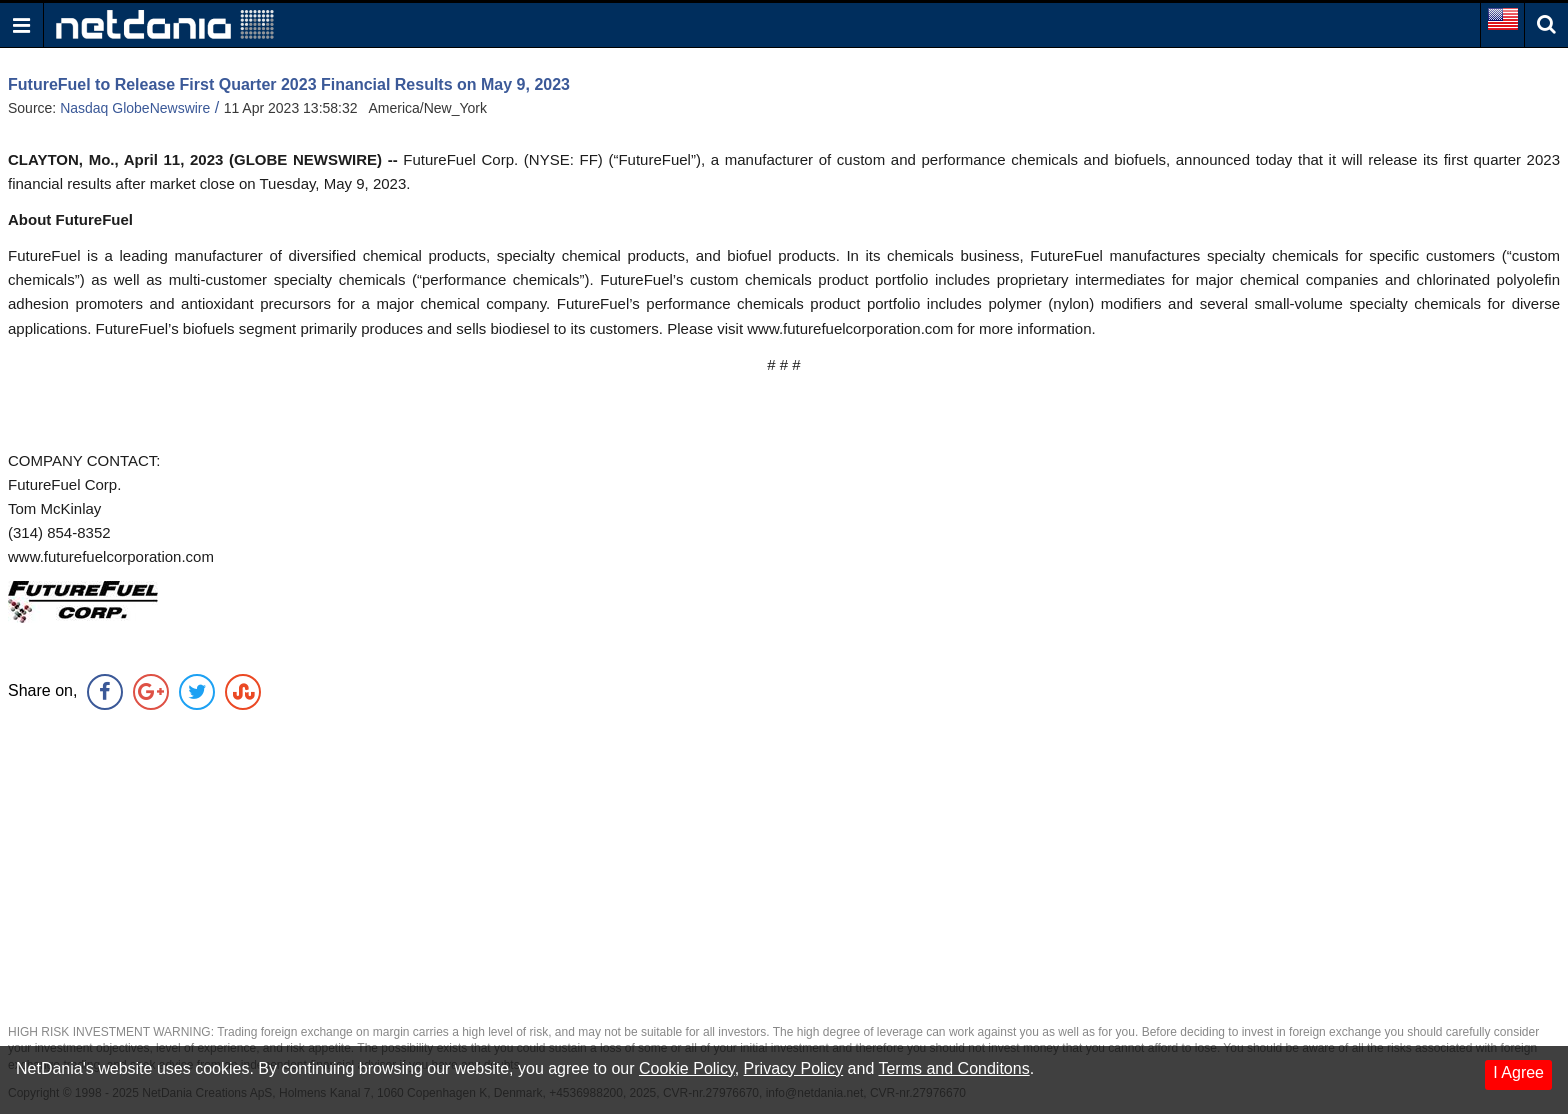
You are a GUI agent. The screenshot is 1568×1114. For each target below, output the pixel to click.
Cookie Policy (687, 1068)
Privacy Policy (794, 1068)
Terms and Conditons (953, 1068)
